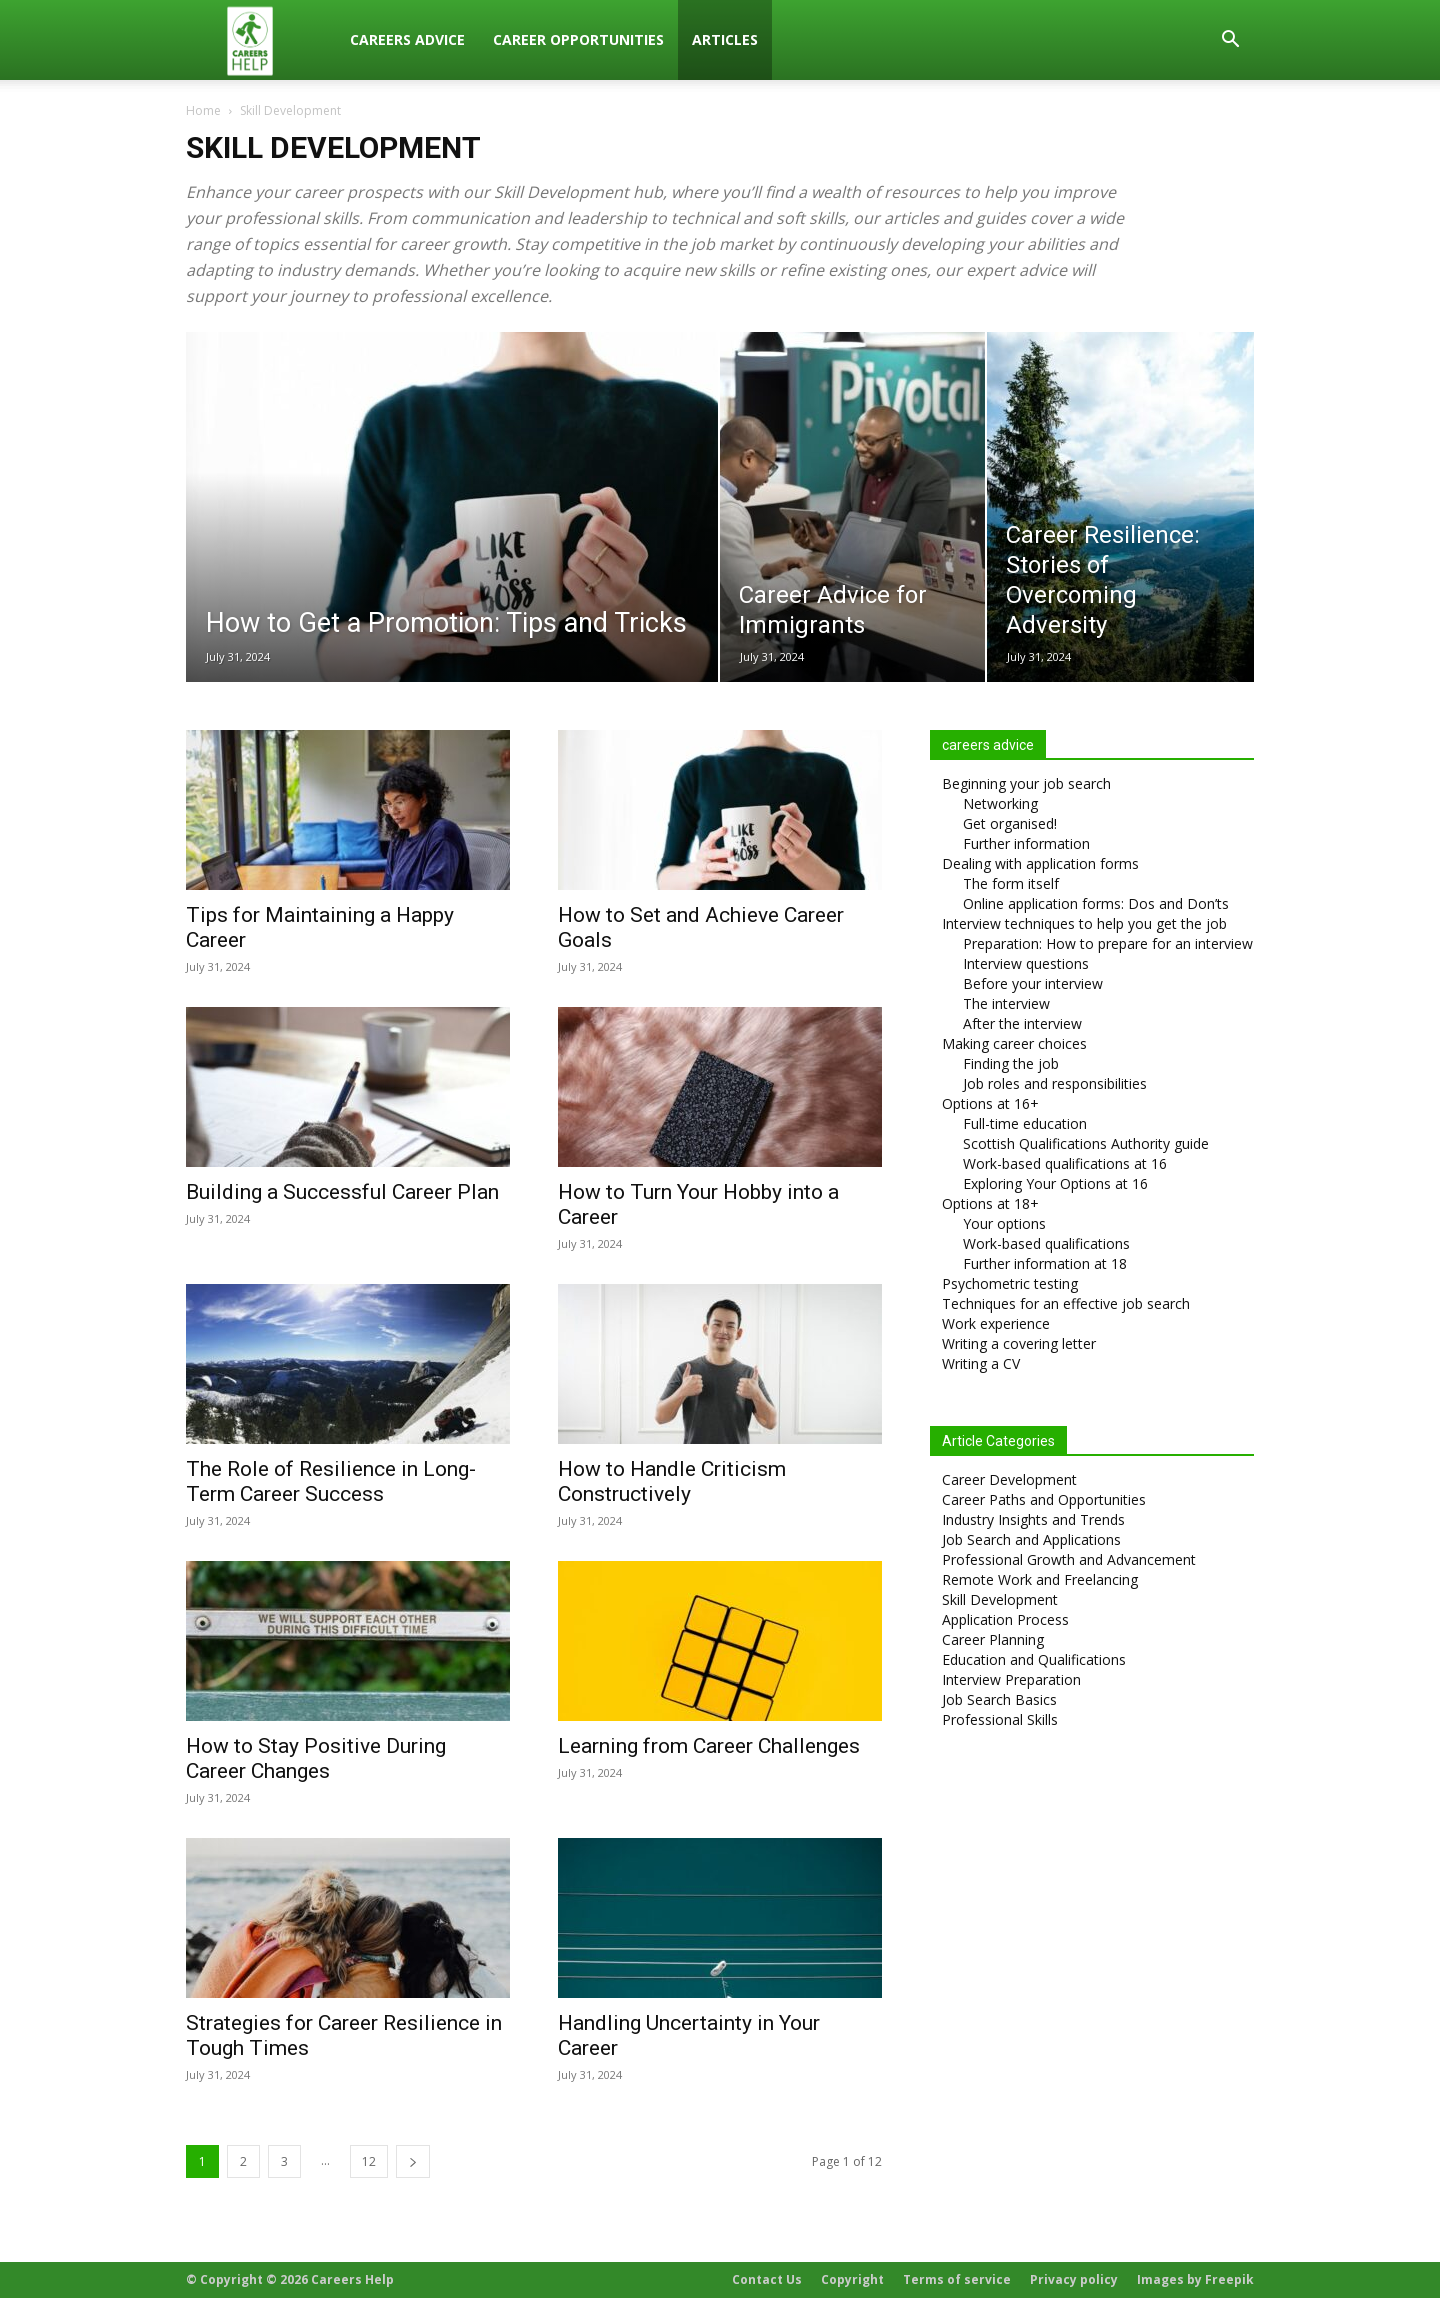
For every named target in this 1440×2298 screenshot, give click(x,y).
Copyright (852, 2279)
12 (369, 2161)
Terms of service (957, 2279)
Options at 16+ (990, 1103)
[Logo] (261, 40)
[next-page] (413, 2161)
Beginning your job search (1026, 783)
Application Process (1005, 1619)
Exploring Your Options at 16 (1055, 1183)
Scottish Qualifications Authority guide (1086, 1143)
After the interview (1022, 1023)
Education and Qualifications (1034, 1659)
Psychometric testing (1010, 1283)
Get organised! (1010, 823)
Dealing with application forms (1040, 863)
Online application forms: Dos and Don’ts (1096, 903)
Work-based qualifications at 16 (1065, 1163)
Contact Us (767, 2279)
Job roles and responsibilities (1055, 1083)
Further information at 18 (1045, 1263)
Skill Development (1000, 1599)
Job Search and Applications (1031, 1539)
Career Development (1009, 1479)
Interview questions (1026, 963)
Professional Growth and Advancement (1069, 1559)
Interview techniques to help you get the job (1084, 923)
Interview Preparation (1011, 1679)
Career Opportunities (578, 39)
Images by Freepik (1195, 2279)
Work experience (996, 1323)
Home (203, 110)
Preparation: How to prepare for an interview (1108, 943)
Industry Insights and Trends (1033, 1519)
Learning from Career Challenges (709, 1746)
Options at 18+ (990, 1203)
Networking (1000, 803)
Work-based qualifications (1046, 1243)
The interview (1006, 1003)
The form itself (1011, 883)
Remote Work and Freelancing (1040, 1579)
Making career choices (1014, 1043)
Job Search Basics (999, 1699)
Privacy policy (1074, 2279)
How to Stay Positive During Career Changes (316, 1758)
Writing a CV (981, 1363)
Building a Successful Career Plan (342, 1192)
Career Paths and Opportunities (1044, 1499)
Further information (1026, 843)
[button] (1230, 41)
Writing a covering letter (1019, 1343)
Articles (725, 39)
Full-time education (1025, 1123)
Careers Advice (407, 39)
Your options (1004, 1223)
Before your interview (1033, 983)
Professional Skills (1000, 1719)
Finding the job (1011, 1063)
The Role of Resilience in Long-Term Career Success (331, 1481)
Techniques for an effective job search (1066, 1303)
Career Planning (993, 1639)
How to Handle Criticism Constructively (672, 1481)
